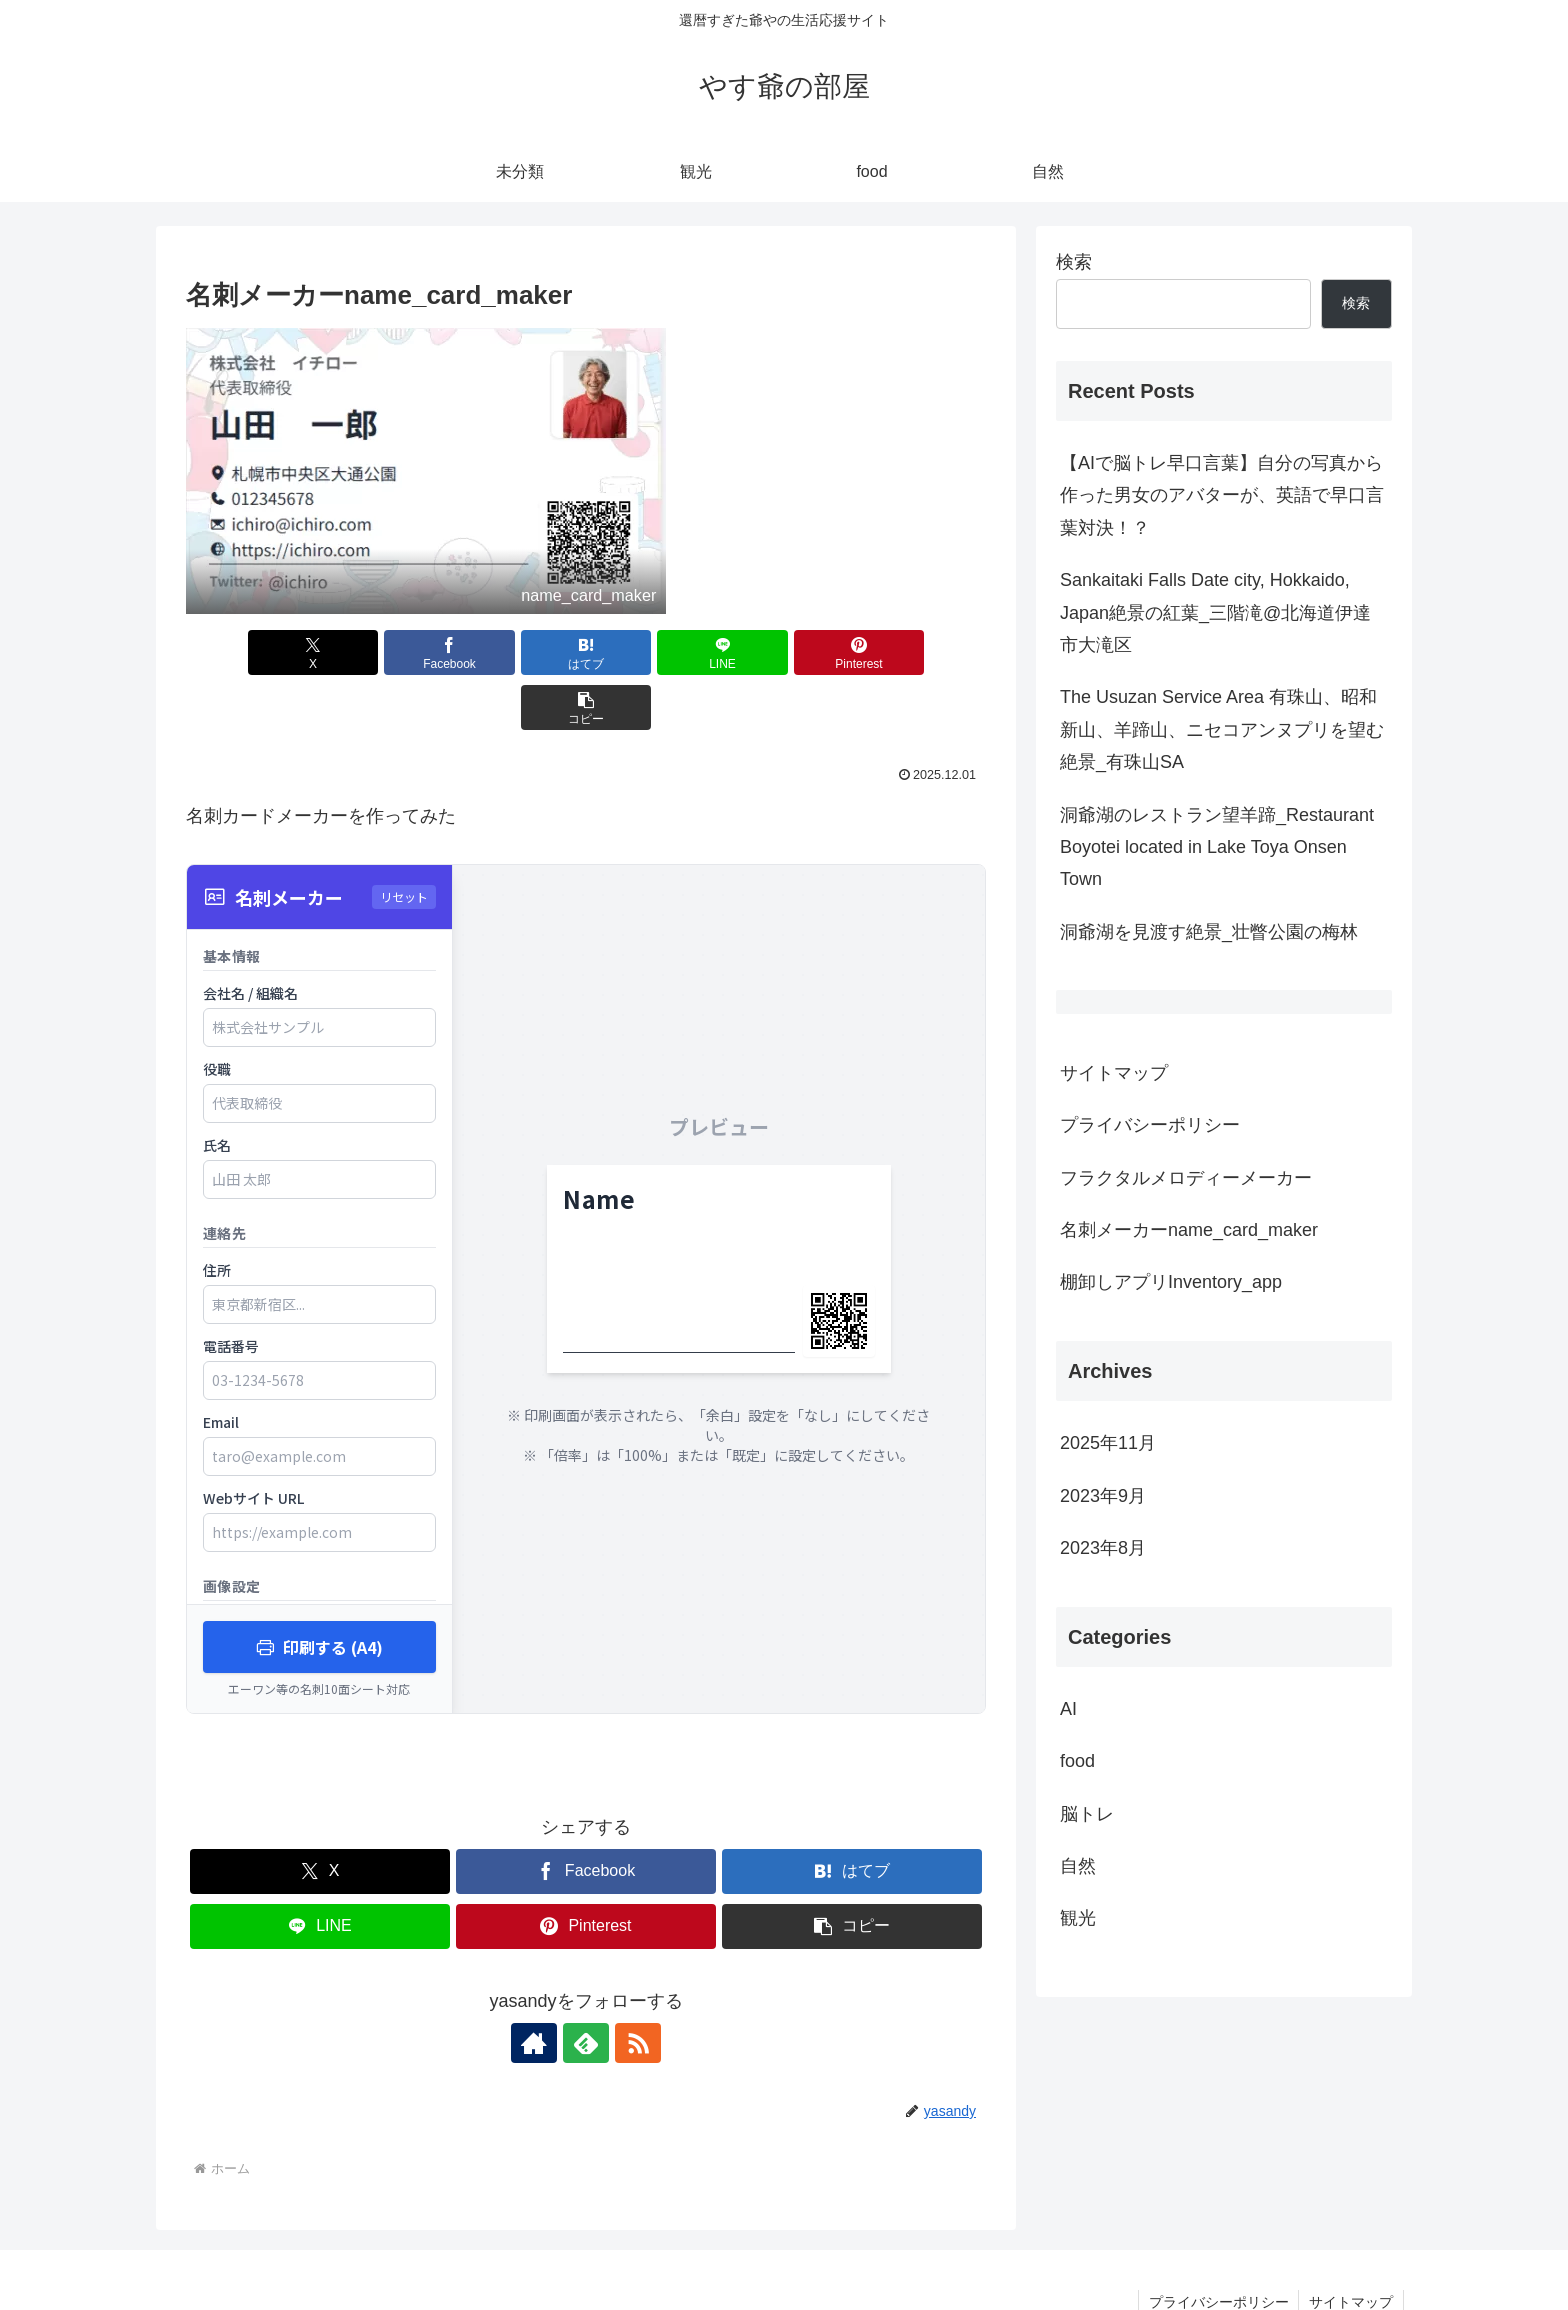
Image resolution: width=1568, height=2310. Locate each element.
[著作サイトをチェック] (540, 1988)
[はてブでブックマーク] (519, 652)
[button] (922, 652)
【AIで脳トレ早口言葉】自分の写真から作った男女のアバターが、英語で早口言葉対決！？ (1222, 495)
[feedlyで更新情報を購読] (586, 1988)
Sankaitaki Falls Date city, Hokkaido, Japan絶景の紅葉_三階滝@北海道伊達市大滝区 (1215, 612)
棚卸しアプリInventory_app (1171, 1282)
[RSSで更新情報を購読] (632, 1988)
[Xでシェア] (250, 652)
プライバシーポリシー (1150, 1125)
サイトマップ (1114, 1073)
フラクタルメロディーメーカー (1186, 1178)
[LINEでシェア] (653, 652)
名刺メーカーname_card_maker (1189, 1230)
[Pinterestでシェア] (788, 652)
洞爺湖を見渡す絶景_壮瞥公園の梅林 (1209, 932)
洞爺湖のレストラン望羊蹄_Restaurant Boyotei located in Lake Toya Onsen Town (1217, 847)
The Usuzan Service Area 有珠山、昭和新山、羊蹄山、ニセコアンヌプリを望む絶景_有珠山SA (1222, 729)
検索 (1074, 262)
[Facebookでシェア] (384, 652)
